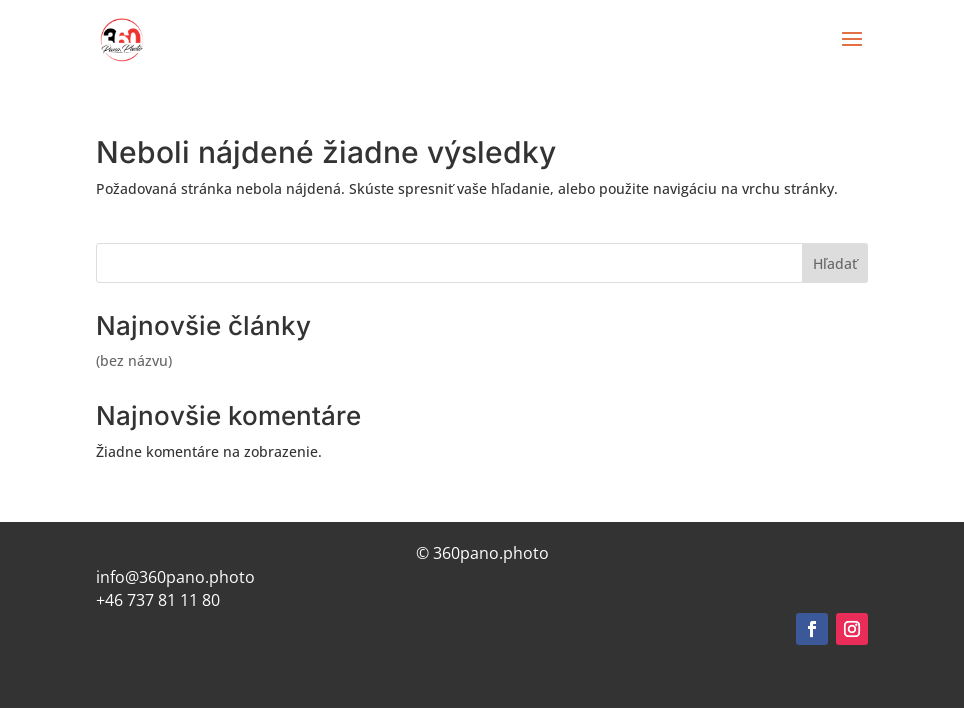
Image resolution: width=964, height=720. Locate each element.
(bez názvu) (134, 360)
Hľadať (835, 263)
